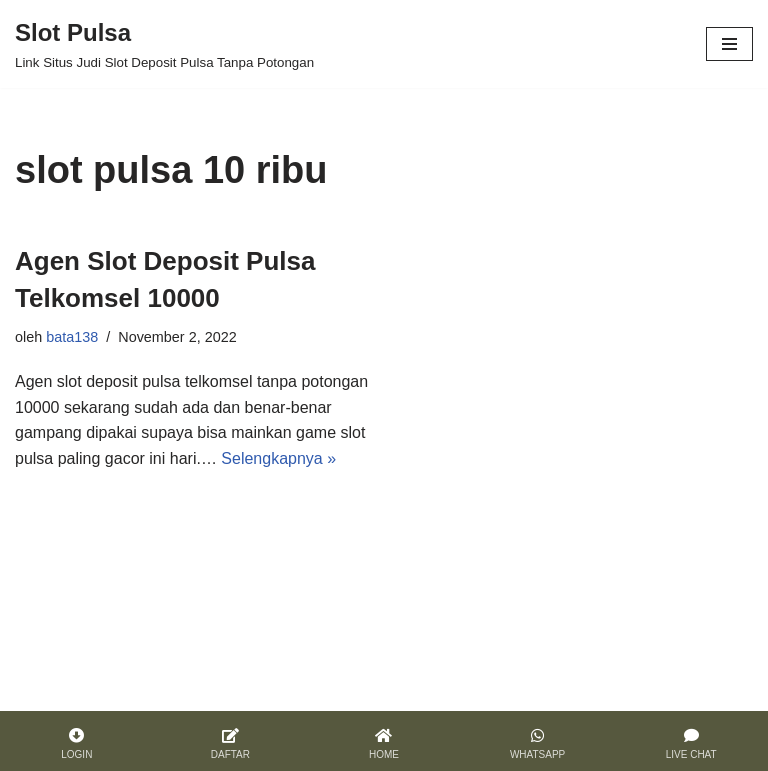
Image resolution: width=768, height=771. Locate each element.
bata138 (72, 337)
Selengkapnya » (278, 458)
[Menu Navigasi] (729, 44)
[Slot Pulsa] (164, 44)
